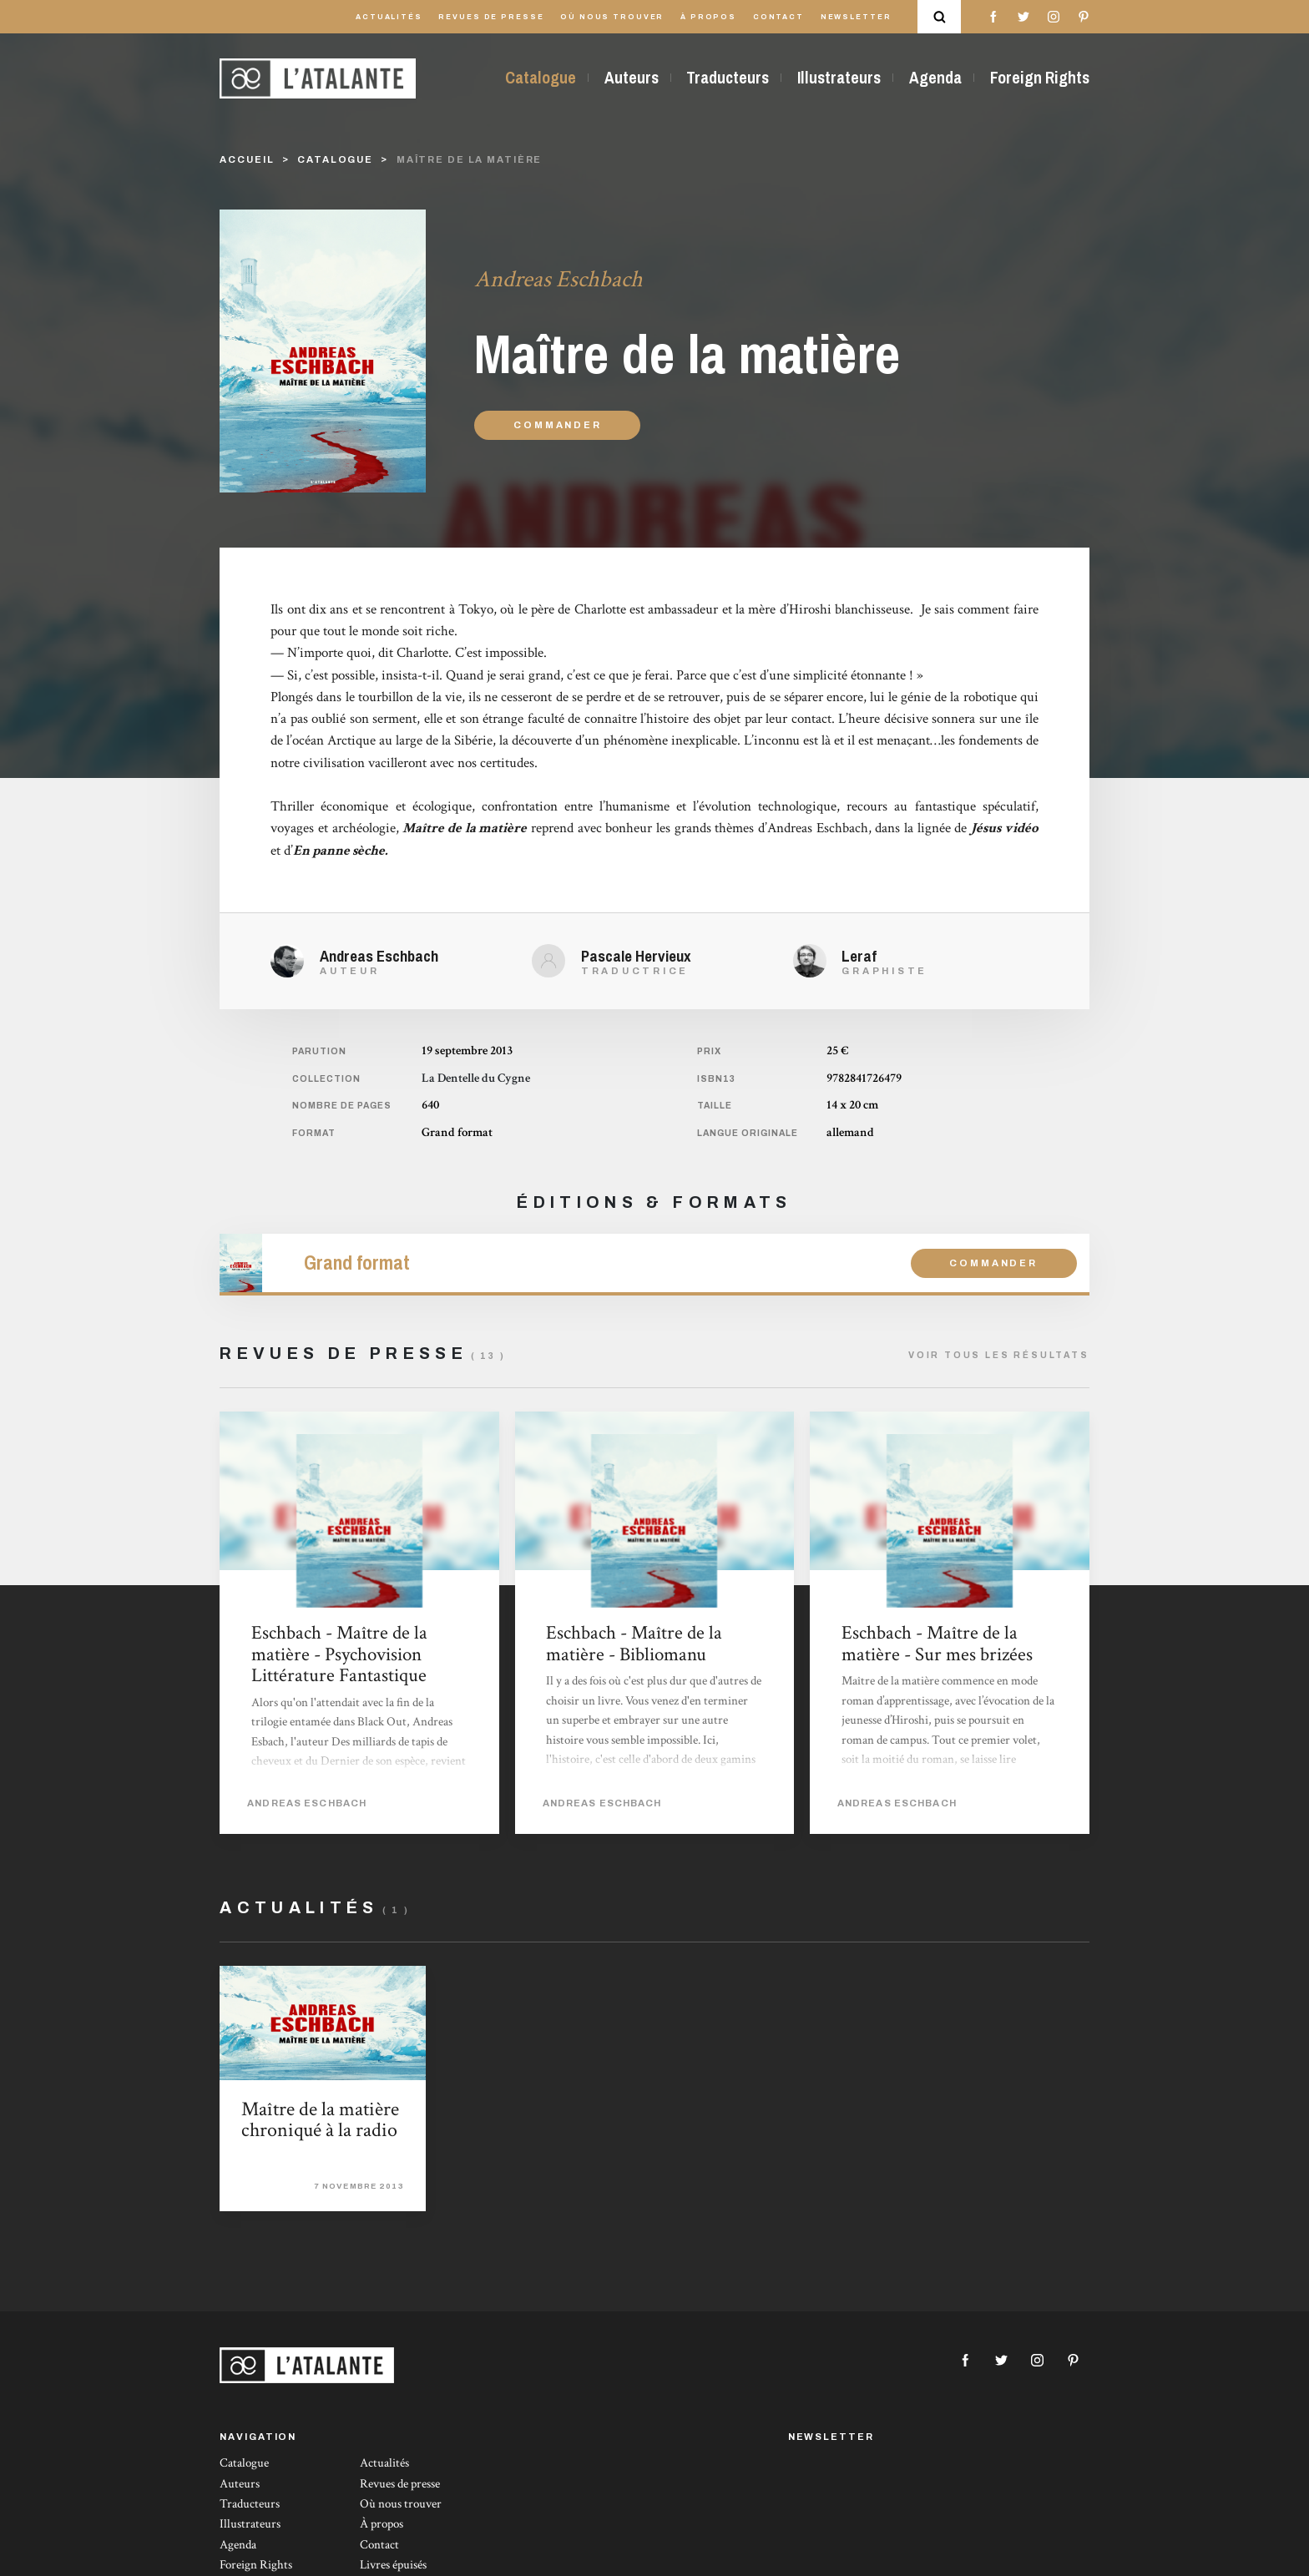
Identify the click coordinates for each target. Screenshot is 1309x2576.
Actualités (389, 17)
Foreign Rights (1039, 77)
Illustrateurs (839, 77)
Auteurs (631, 77)
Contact (778, 17)
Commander (557, 425)
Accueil (247, 159)
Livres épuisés (393, 2565)
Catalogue (540, 77)
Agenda (935, 77)
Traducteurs (727, 77)
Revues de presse (490, 17)
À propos (708, 17)
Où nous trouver (612, 17)
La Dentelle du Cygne (476, 1078)
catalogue (335, 159)
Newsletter (856, 17)
